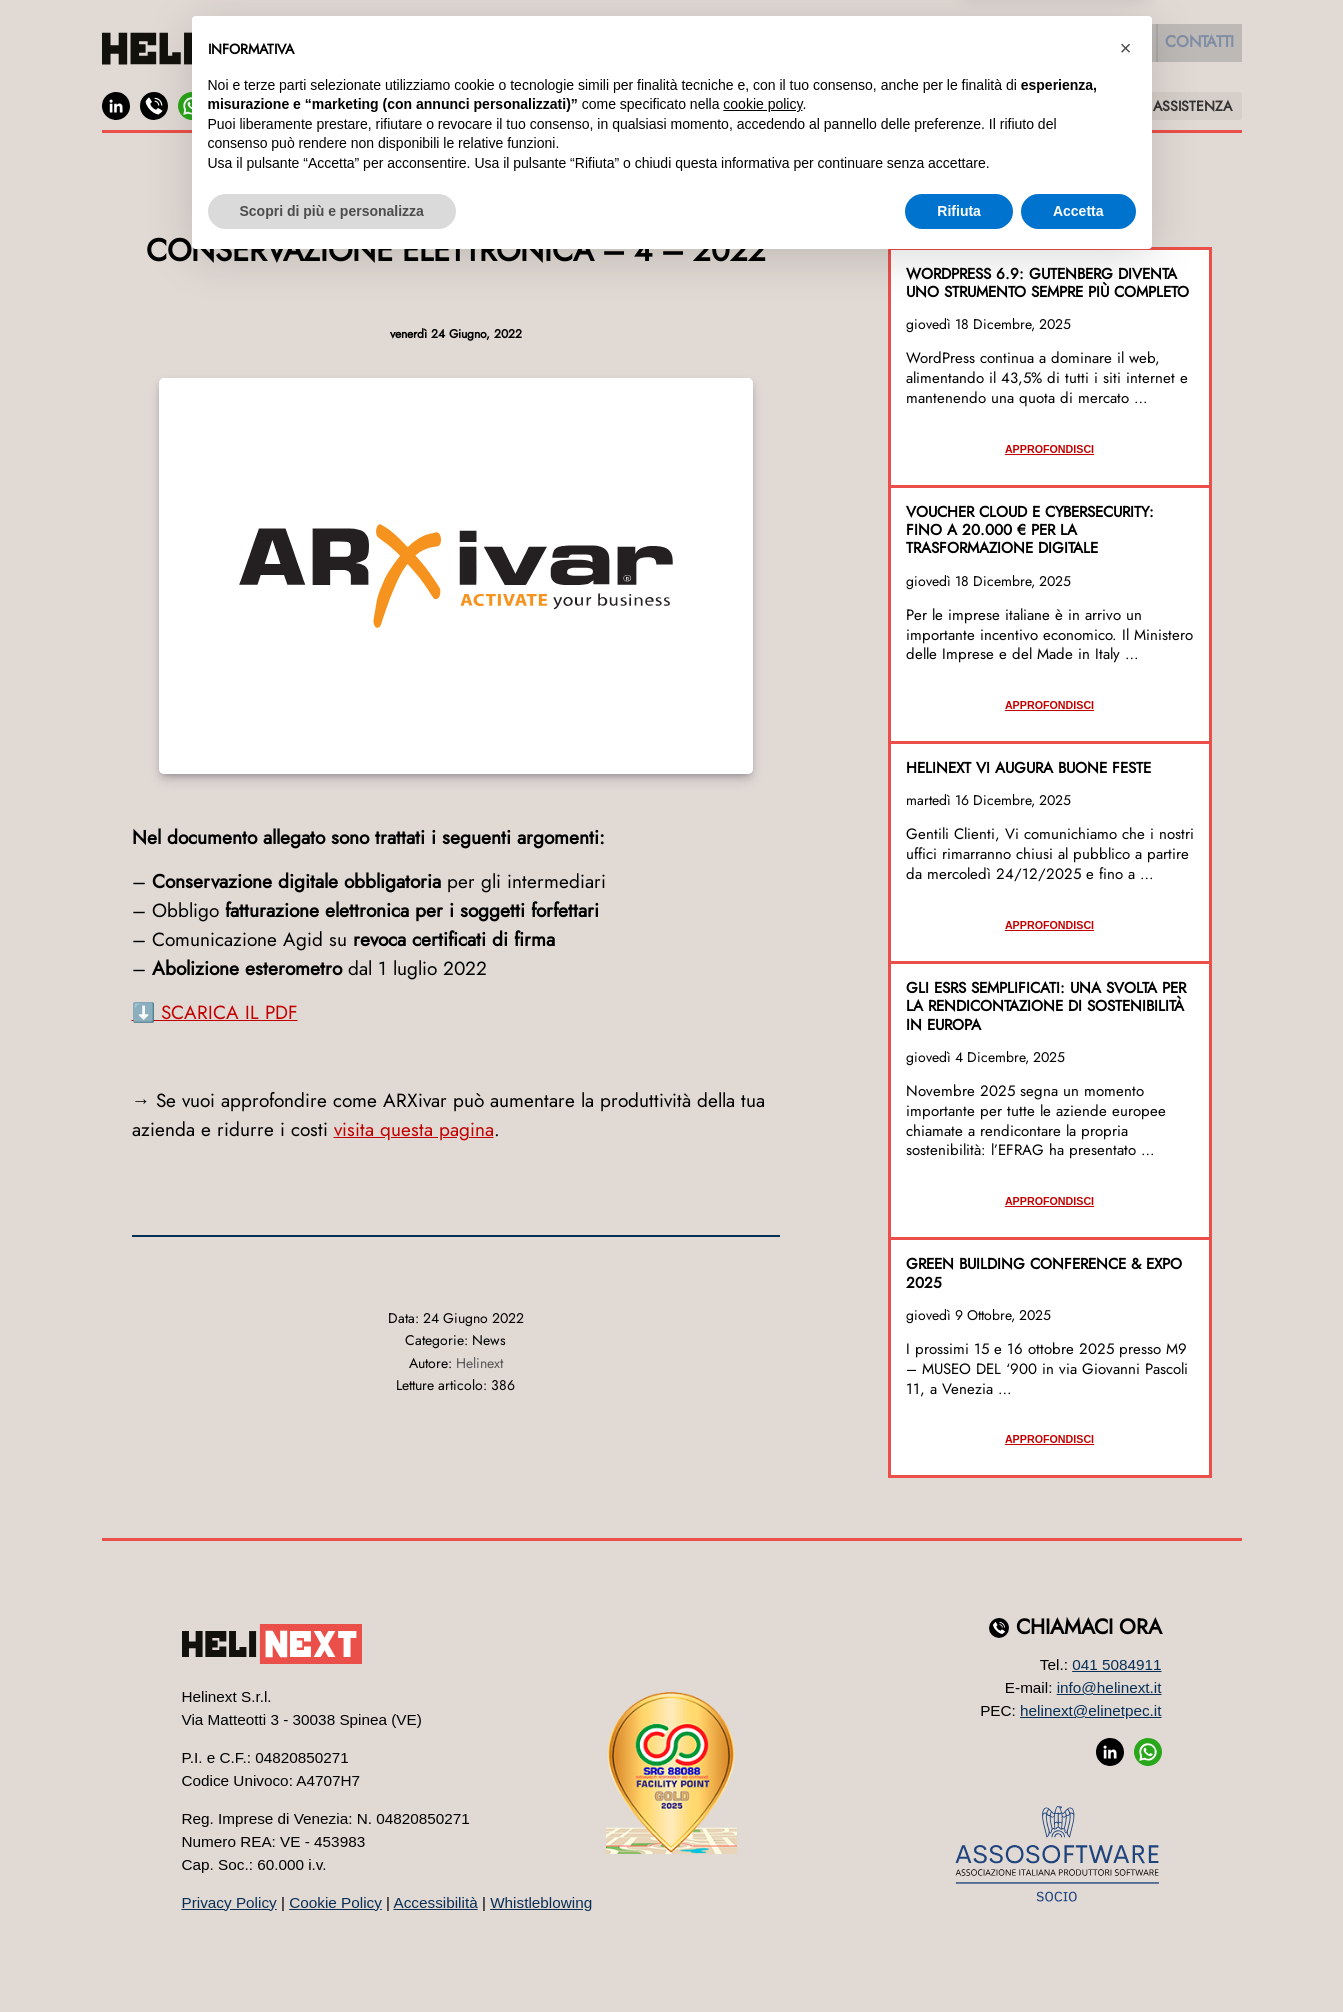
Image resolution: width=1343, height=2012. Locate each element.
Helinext (479, 1363)
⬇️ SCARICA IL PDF (215, 1012)
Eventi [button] (1105, 48)
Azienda (480, 48)
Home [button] (396, 48)
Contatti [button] (1193, 48)
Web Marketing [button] (745, 48)
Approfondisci (1049, 449)
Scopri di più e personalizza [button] (332, 1957)
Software (599, 48)
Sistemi (879, 48)
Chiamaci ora (1089, 1627)
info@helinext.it (1109, 1687)
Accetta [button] (1078, 1957)
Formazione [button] (1003, 48)
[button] (1126, 1795)
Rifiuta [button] (959, 1957)
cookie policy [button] (762, 1851)
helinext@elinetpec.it (1090, 1710)
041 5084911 (1116, 1664)
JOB (274, 105)
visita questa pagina (414, 1129)
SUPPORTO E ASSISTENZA (1150, 106)
